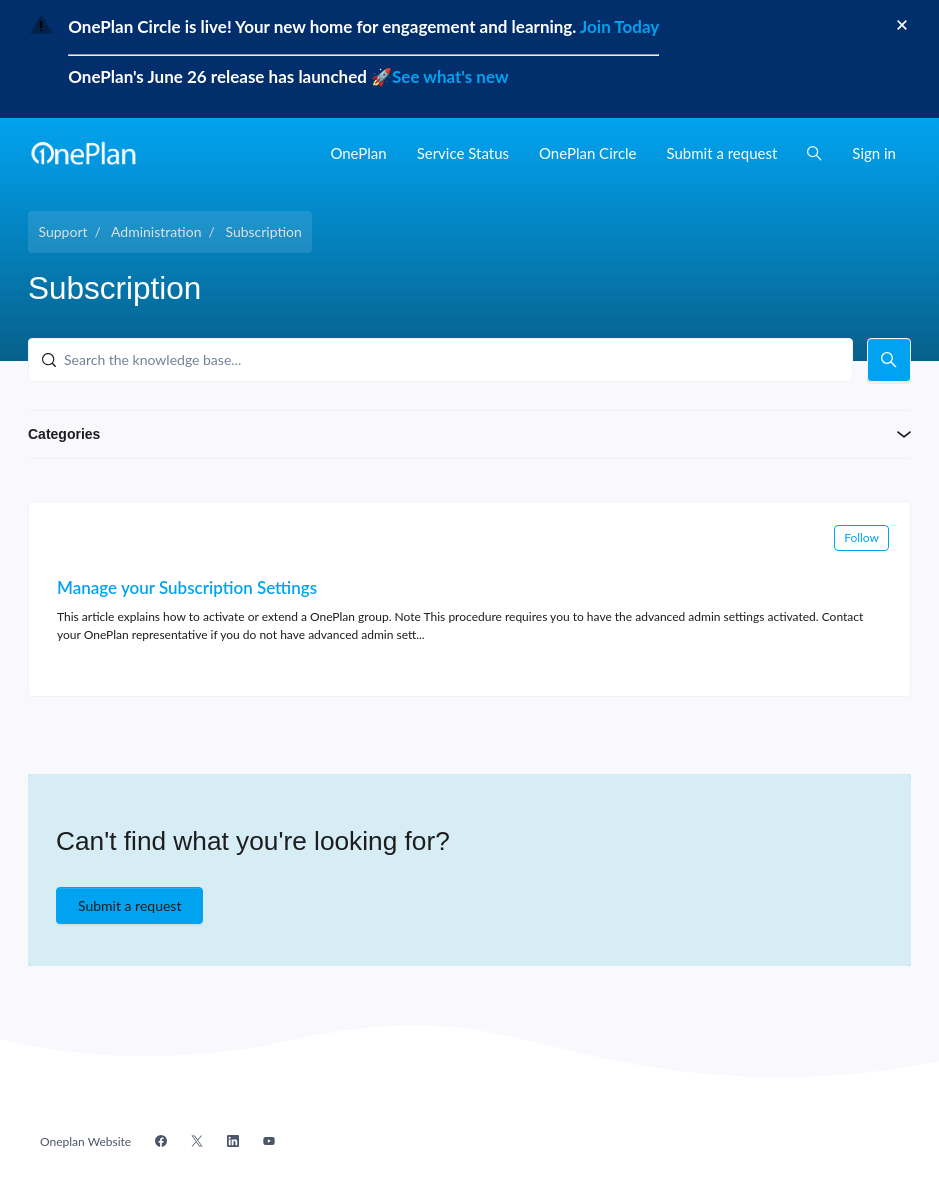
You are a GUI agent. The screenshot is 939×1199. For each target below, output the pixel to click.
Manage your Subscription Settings (187, 587)
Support (63, 231)
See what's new (450, 76)
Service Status (463, 153)
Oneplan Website (85, 1141)
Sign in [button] (874, 153)
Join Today (617, 26)
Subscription (263, 231)
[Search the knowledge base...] (440, 360)
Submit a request (722, 153)
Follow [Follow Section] (861, 537)
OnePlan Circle (588, 153)
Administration (156, 231)
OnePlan (358, 153)
